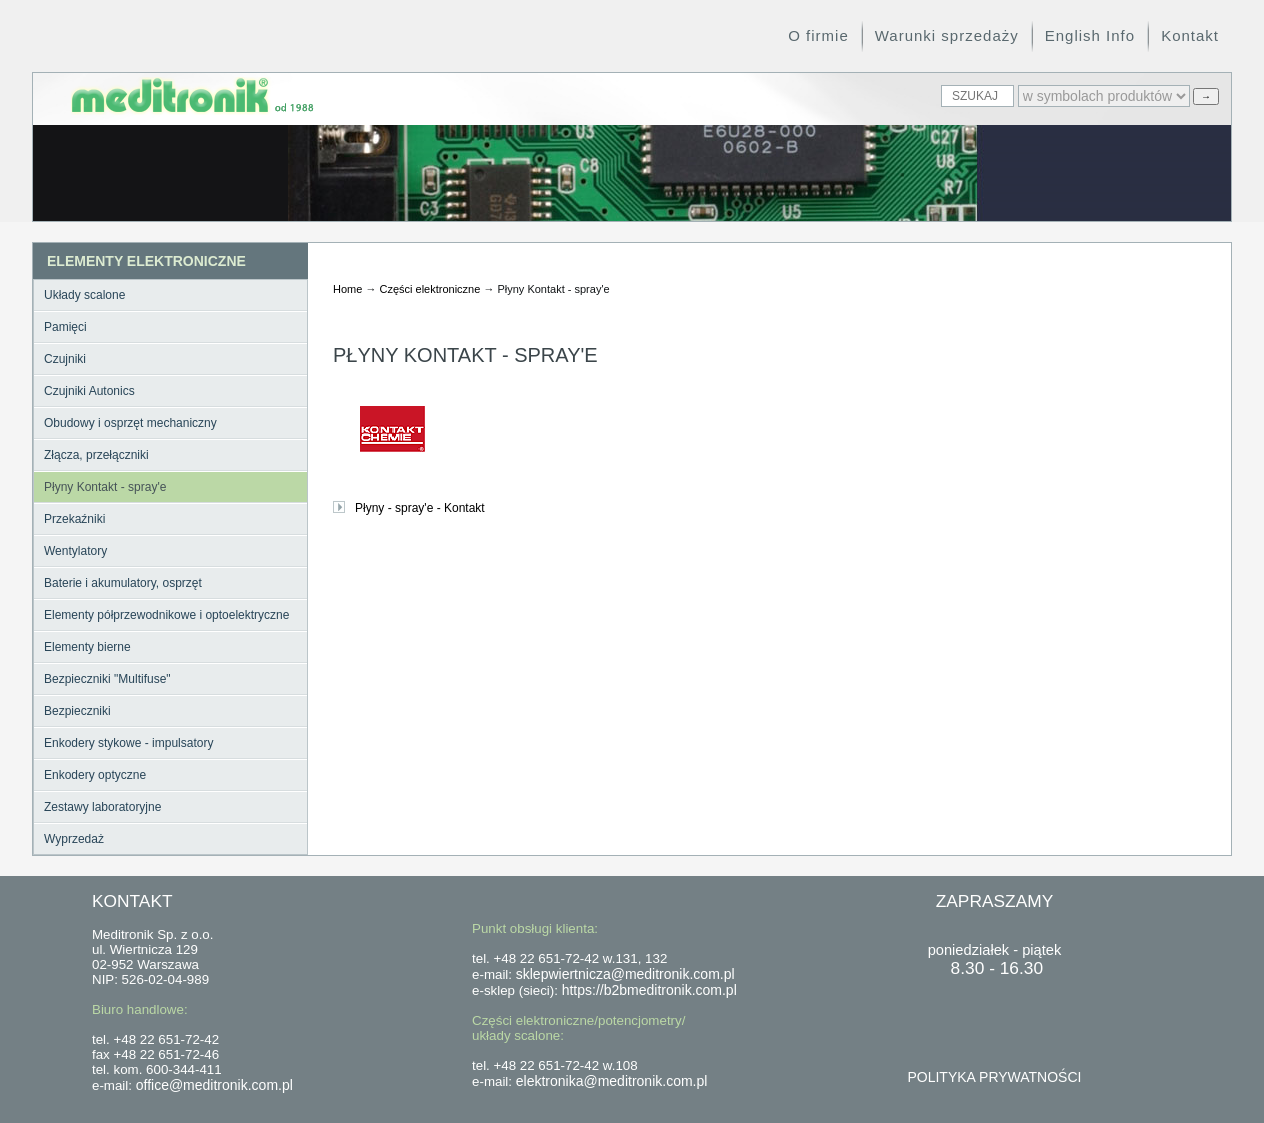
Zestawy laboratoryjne (102, 807)
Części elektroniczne (429, 289)
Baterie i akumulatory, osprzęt (123, 583)
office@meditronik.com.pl (214, 1085)
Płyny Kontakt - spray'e (105, 487)
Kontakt (1190, 35)
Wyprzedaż (74, 839)
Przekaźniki (74, 519)
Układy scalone (84, 295)
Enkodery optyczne (95, 775)
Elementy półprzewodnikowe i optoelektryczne (166, 615)
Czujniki (65, 359)
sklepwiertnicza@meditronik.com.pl (625, 974)
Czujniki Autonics (89, 391)
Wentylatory (75, 551)
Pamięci (65, 327)
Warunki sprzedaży (947, 35)
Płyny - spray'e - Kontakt (420, 508)
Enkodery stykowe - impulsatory (128, 743)
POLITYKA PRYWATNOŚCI (994, 1077)
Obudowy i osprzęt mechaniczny (130, 423)
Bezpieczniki (77, 711)
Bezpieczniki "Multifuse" (107, 679)
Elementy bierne (87, 647)
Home (347, 289)
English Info (1090, 35)
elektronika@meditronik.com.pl (612, 1081)
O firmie (818, 35)
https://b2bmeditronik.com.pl (649, 990)
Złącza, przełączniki (96, 455)
